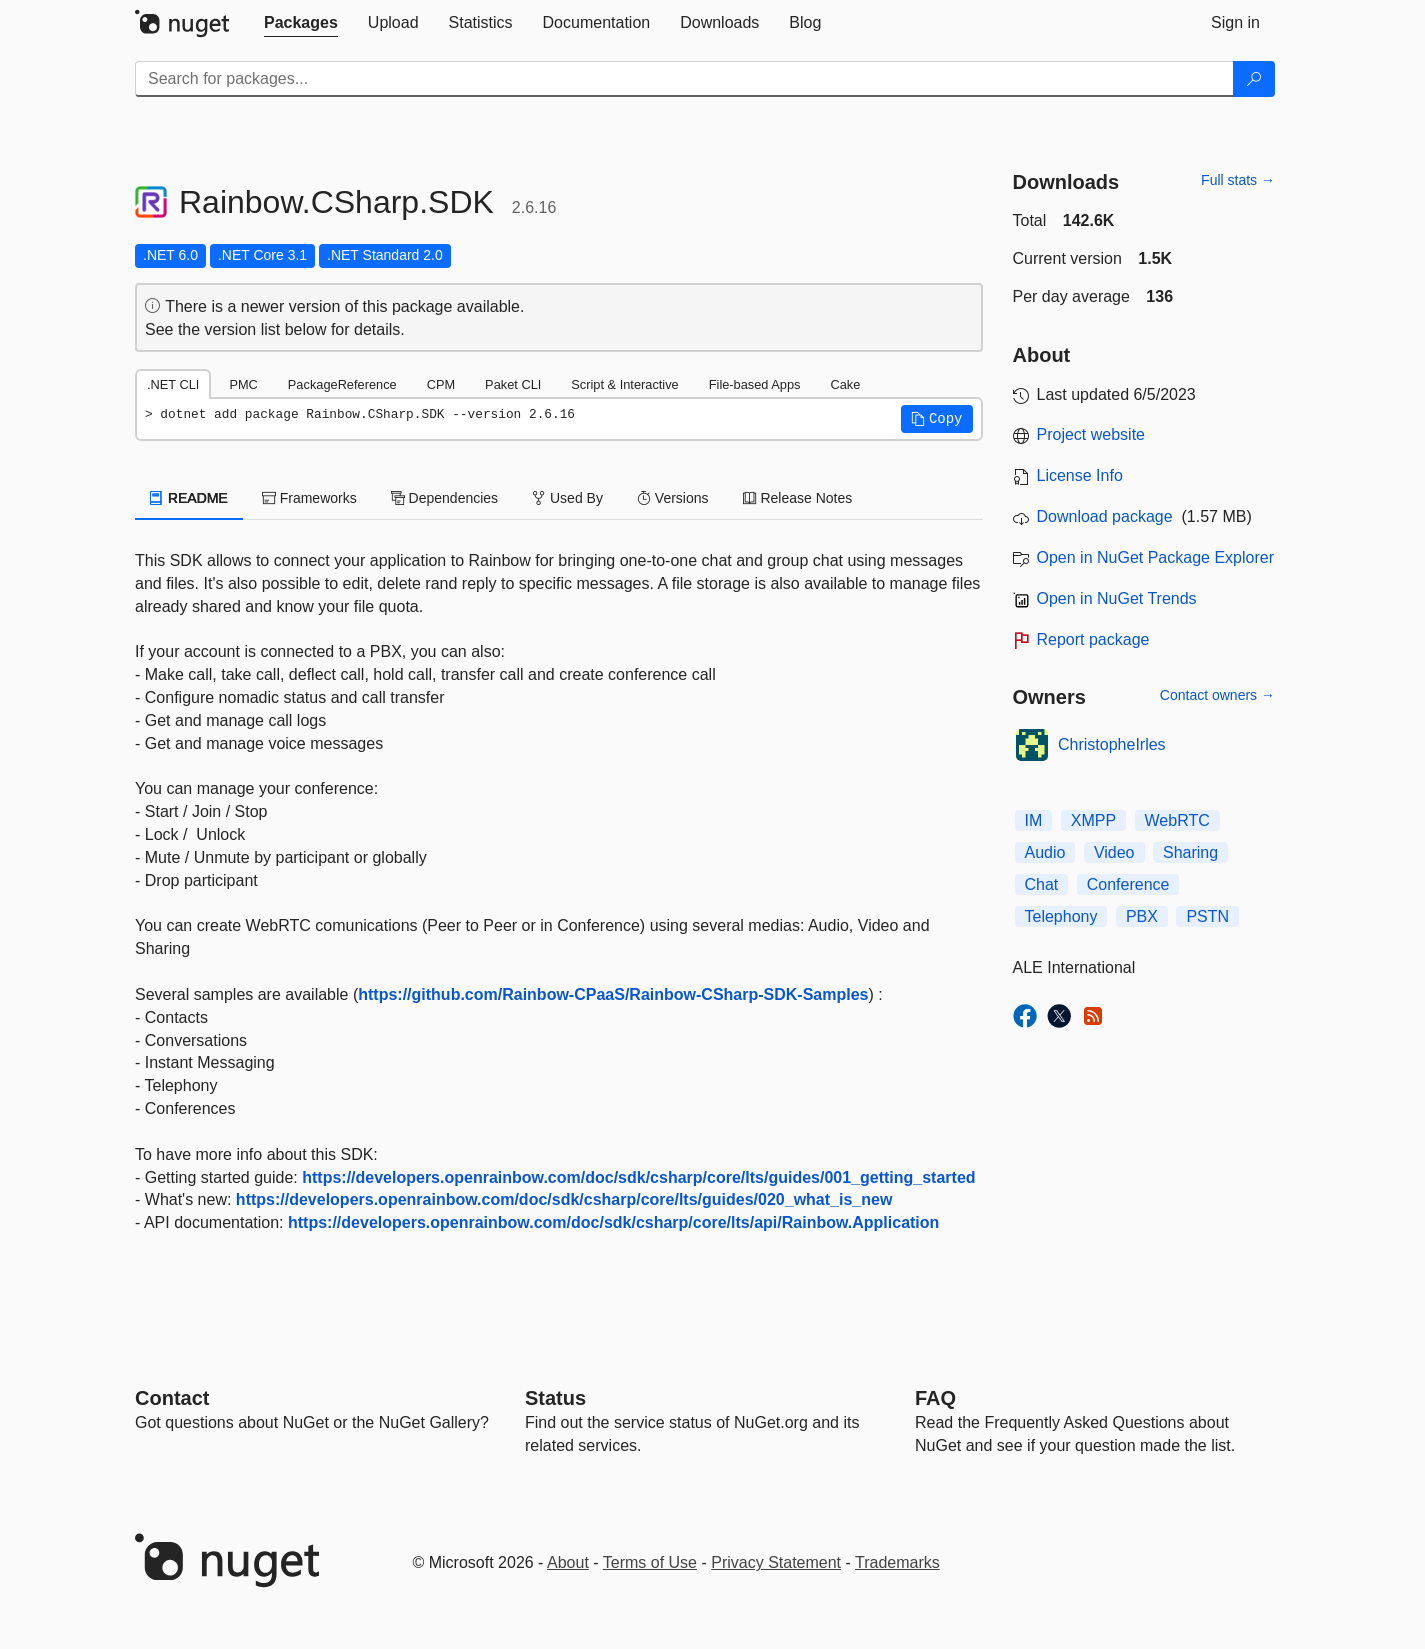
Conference (1128, 884)
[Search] (1254, 79)
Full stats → (1238, 180)
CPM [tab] (441, 384)
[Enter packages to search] (684, 79)
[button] (937, 419)
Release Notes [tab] (798, 498)
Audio (1045, 852)
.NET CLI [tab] (173, 384)
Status (555, 1398)
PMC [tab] (243, 384)
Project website (1091, 434)
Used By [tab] (567, 498)
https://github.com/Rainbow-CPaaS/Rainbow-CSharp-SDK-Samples (613, 994)
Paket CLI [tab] (513, 384)
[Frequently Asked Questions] (935, 1398)
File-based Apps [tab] (755, 384)
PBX (1142, 916)
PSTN (1207, 916)
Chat (1042, 884)
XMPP (1093, 820)
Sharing (1190, 852)
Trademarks (897, 1562)
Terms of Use (650, 1562)
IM (1034, 820)
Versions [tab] (673, 498)
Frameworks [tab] (309, 498)
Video (1114, 852)
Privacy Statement (776, 1562)
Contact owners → (1217, 695)
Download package (1105, 516)
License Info (1080, 475)
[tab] (301, 23)
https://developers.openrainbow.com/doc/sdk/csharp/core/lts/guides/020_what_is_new (564, 1199)
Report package (1093, 639)
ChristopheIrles (1112, 744)
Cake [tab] (845, 384)
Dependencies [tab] (444, 498)
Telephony (1061, 916)
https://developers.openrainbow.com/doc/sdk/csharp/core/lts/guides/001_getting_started (638, 1177)
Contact (172, 1398)
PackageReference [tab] (342, 384)
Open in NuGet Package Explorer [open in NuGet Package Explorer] (1155, 557)
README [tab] (189, 498)
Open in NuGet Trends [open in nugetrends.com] (1117, 598)
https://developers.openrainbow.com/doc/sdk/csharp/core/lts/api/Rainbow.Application (613, 1222)
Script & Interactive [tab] (624, 384)
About (568, 1562)
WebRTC (1177, 820)
